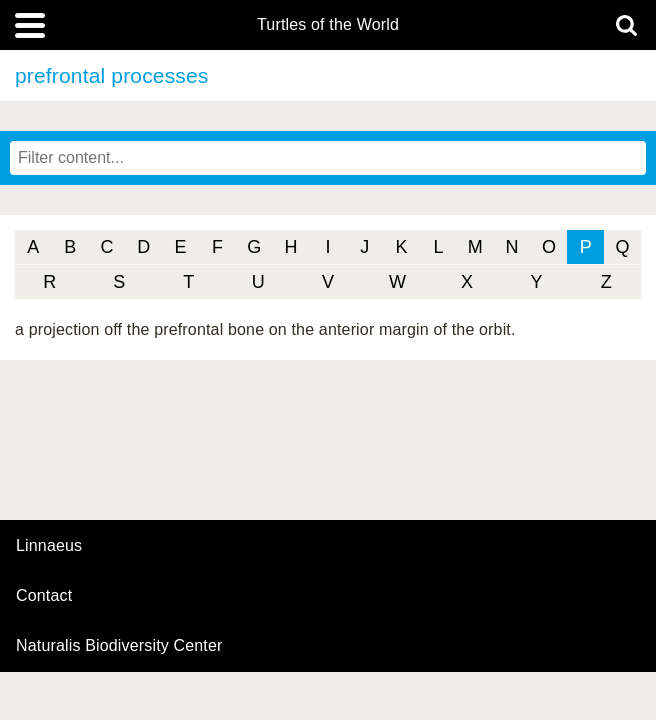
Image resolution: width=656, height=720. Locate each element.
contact (44, 595)
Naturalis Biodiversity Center (119, 646)
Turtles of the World (328, 25)
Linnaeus (49, 546)
